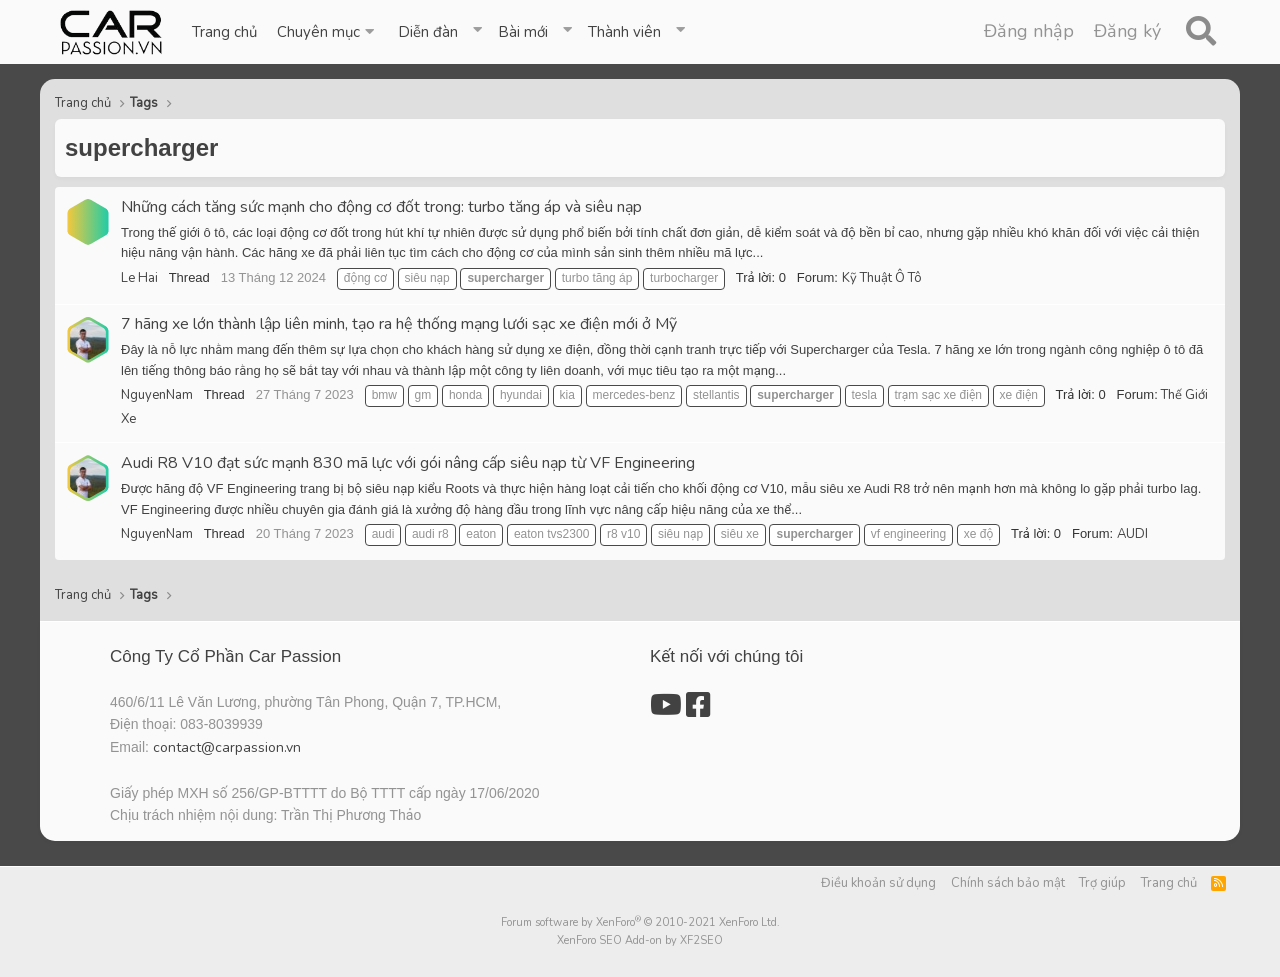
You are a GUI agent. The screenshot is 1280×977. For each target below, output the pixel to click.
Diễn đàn (428, 32)
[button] (327, 32)
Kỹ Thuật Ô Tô (882, 278)
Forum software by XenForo (640, 922)
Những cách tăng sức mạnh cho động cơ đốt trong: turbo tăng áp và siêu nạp (381, 207)
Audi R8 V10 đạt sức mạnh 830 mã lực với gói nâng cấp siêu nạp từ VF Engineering (408, 463)
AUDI (1132, 534)
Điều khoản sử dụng (878, 883)
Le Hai (139, 278)
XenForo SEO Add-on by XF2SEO (640, 940)
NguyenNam (157, 395)
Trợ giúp (1102, 883)
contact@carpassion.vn (227, 747)
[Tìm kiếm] (1200, 32)
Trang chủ (224, 32)
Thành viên (624, 32)
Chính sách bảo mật (1008, 883)
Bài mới (523, 32)
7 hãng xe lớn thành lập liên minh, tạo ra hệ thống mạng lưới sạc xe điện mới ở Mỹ (399, 324)
